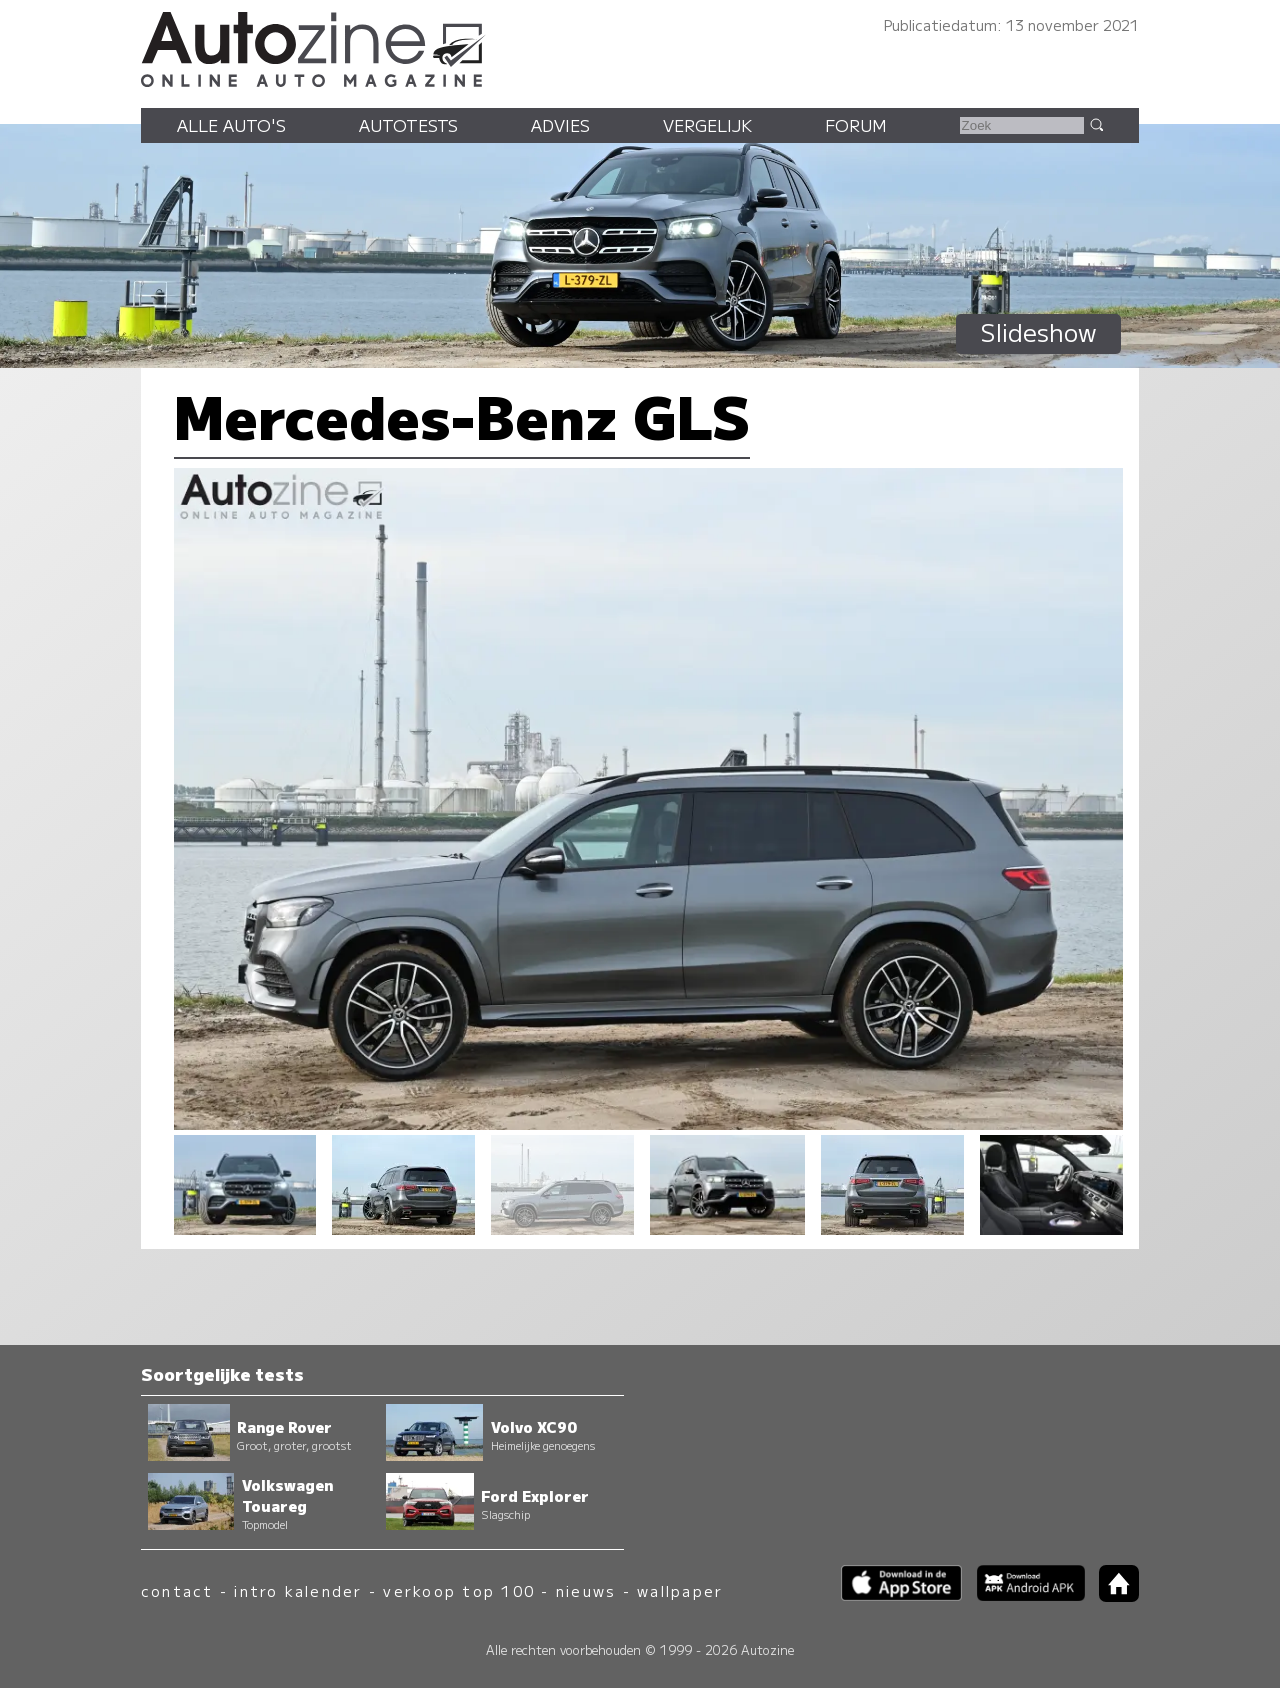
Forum (856, 125)
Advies (560, 125)
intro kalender (298, 1590)
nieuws (586, 1590)
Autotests (408, 125)
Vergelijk (707, 125)
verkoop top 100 (459, 1590)
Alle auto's (231, 125)
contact (177, 1590)
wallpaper (680, 1590)
